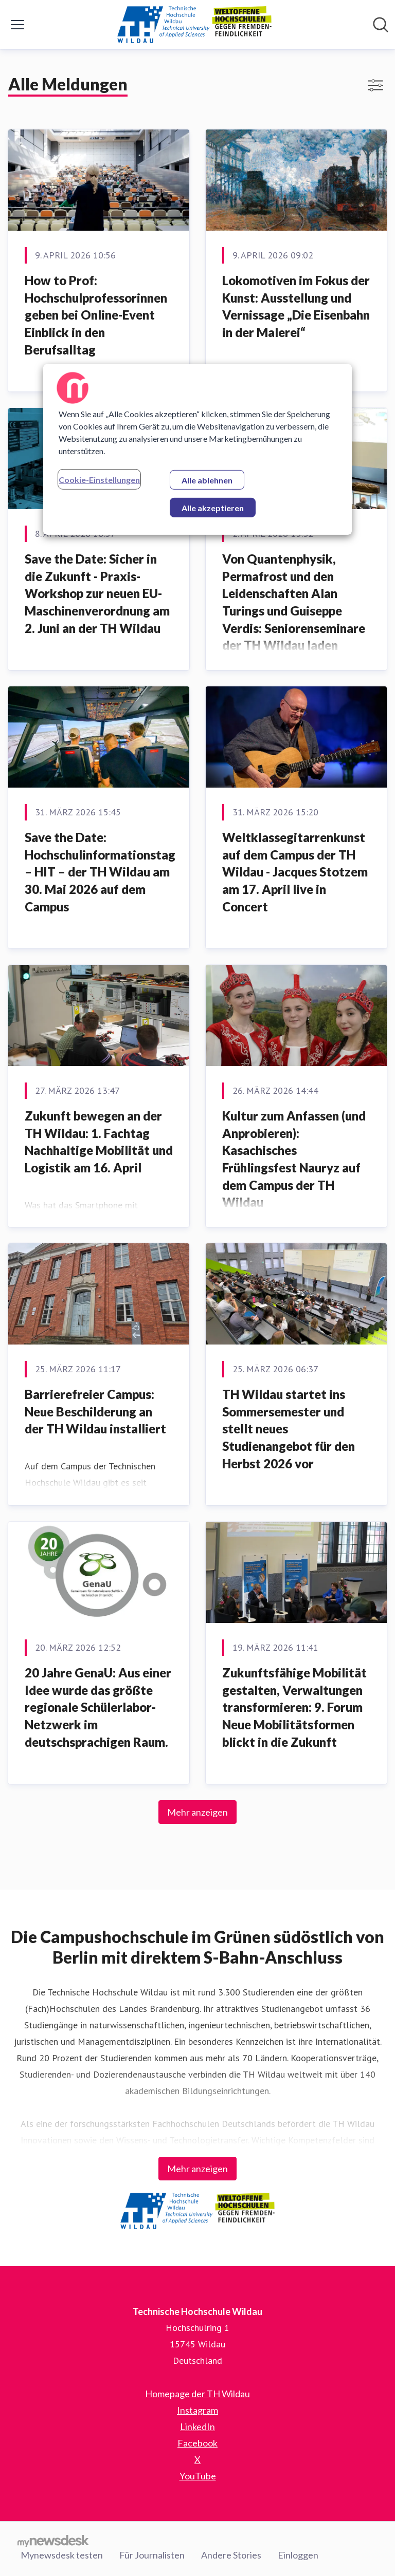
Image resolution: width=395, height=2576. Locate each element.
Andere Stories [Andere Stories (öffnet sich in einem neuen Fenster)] (231, 2555)
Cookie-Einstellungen (99, 479)
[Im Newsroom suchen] (380, 24)
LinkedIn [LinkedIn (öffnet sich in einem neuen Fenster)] (197, 2426)
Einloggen (298, 2555)
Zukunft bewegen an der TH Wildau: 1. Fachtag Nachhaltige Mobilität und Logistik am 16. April (99, 1141)
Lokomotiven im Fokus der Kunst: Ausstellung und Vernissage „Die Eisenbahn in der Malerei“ (296, 306)
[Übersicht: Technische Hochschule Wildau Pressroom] (194, 24)
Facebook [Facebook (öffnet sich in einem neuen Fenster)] (197, 2443)
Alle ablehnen (207, 480)
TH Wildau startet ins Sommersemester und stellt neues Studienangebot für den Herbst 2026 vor (288, 1428)
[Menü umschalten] (17, 24)
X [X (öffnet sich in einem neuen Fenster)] (197, 2459)
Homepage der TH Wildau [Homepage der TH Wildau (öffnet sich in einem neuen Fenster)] (197, 2393)
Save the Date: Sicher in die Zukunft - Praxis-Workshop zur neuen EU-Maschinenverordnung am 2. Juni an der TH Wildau (97, 593)
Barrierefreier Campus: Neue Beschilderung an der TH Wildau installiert (95, 1411)
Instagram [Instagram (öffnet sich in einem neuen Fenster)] (197, 2410)
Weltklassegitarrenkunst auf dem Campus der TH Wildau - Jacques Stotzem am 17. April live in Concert (295, 871)
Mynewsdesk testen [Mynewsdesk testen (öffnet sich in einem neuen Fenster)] (62, 2555)
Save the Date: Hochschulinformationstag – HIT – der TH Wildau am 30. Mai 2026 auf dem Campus (100, 871)
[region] (197, 449)
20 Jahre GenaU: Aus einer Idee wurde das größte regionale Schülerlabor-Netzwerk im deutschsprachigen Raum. (98, 1707)
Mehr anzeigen (197, 1812)
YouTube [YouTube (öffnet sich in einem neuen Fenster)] (197, 2475)
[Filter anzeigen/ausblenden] (375, 85)
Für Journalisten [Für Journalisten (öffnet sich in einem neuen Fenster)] (152, 2555)
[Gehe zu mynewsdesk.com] (53, 2540)
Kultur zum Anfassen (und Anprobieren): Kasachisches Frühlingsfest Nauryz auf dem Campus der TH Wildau (294, 1158)
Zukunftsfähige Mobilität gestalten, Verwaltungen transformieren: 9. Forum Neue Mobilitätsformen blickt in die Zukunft (294, 1707)
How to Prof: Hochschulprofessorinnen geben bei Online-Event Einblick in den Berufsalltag (96, 315)
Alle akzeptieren (213, 508)
